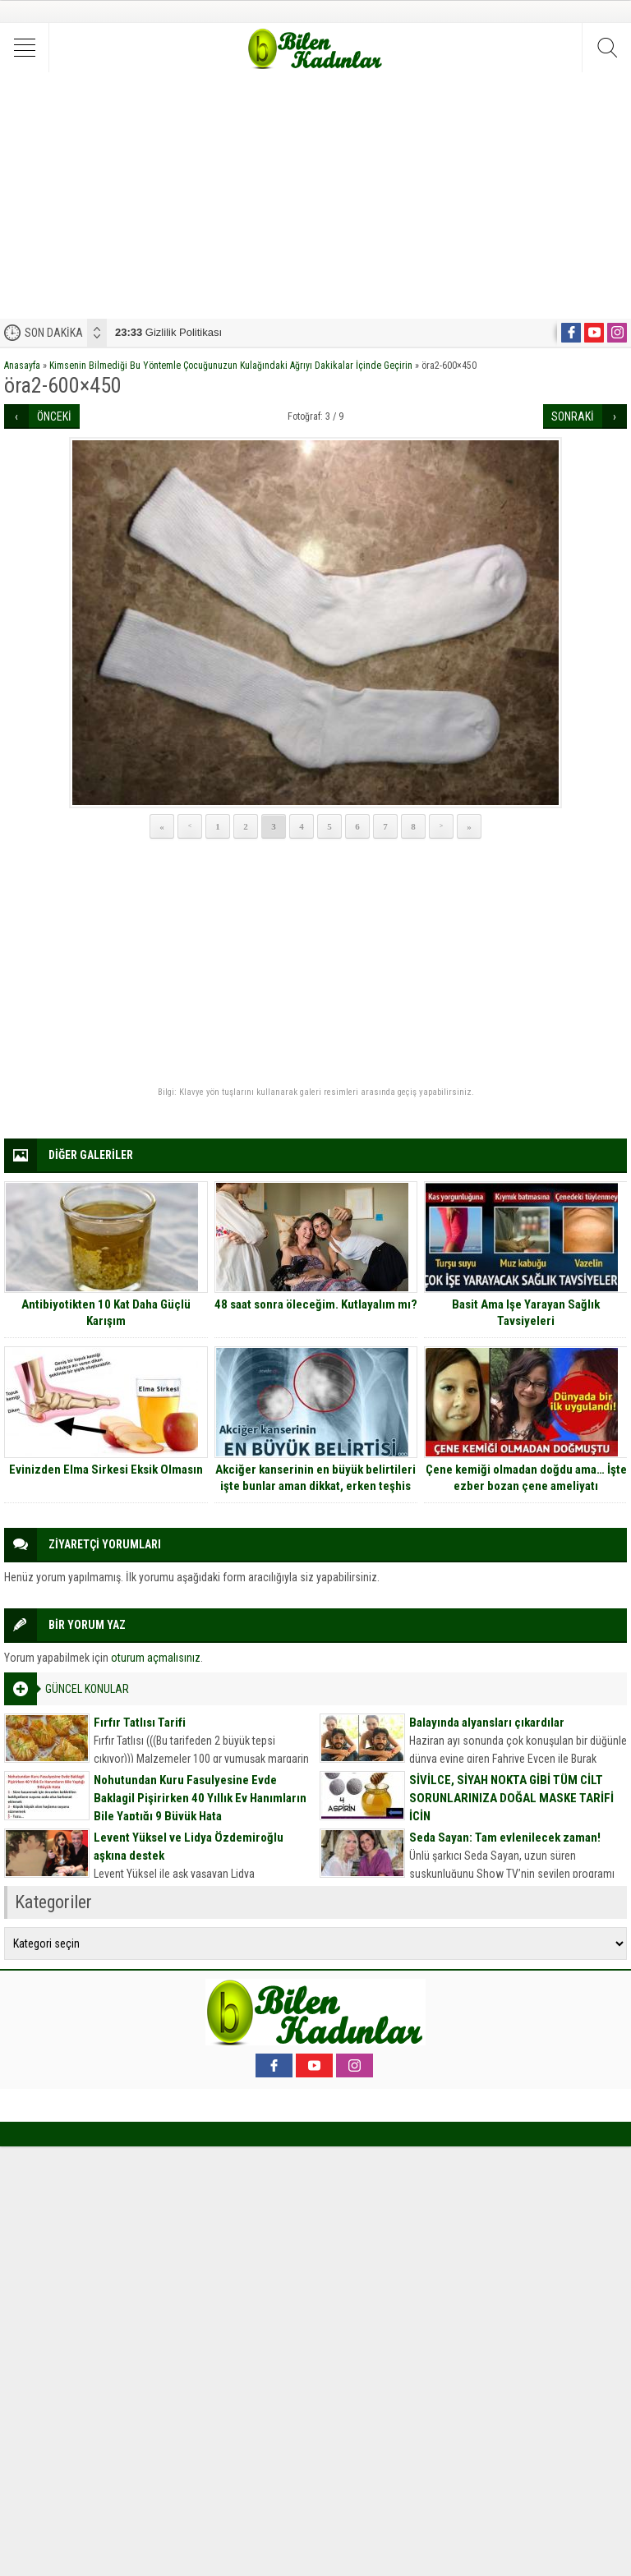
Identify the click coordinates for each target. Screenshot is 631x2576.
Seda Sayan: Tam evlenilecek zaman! (505, 1837)
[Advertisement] (315, 195)
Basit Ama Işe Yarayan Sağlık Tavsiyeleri (526, 1312)
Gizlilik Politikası (168, 332)
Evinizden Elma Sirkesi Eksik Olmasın (106, 1469)
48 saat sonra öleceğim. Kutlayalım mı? (315, 1304)
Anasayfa (22, 365)
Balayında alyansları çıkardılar (486, 1722)
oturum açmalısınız (155, 1657)
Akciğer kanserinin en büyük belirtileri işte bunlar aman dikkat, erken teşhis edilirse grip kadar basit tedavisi (315, 1486)
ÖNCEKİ (54, 416)
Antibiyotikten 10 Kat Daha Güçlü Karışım (106, 1312)
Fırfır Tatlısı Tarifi (140, 1722)
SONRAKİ (572, 416)
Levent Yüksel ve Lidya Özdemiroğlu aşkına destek (188, 1846)
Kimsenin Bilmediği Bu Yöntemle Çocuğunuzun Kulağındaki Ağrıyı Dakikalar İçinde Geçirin (230, 365)
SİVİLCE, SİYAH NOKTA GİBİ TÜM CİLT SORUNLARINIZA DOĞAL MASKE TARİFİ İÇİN (511, 1798)
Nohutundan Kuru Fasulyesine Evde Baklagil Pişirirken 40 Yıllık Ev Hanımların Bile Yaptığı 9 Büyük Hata (200, 1798)
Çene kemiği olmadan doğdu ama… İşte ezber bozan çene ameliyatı (526, 1477)
